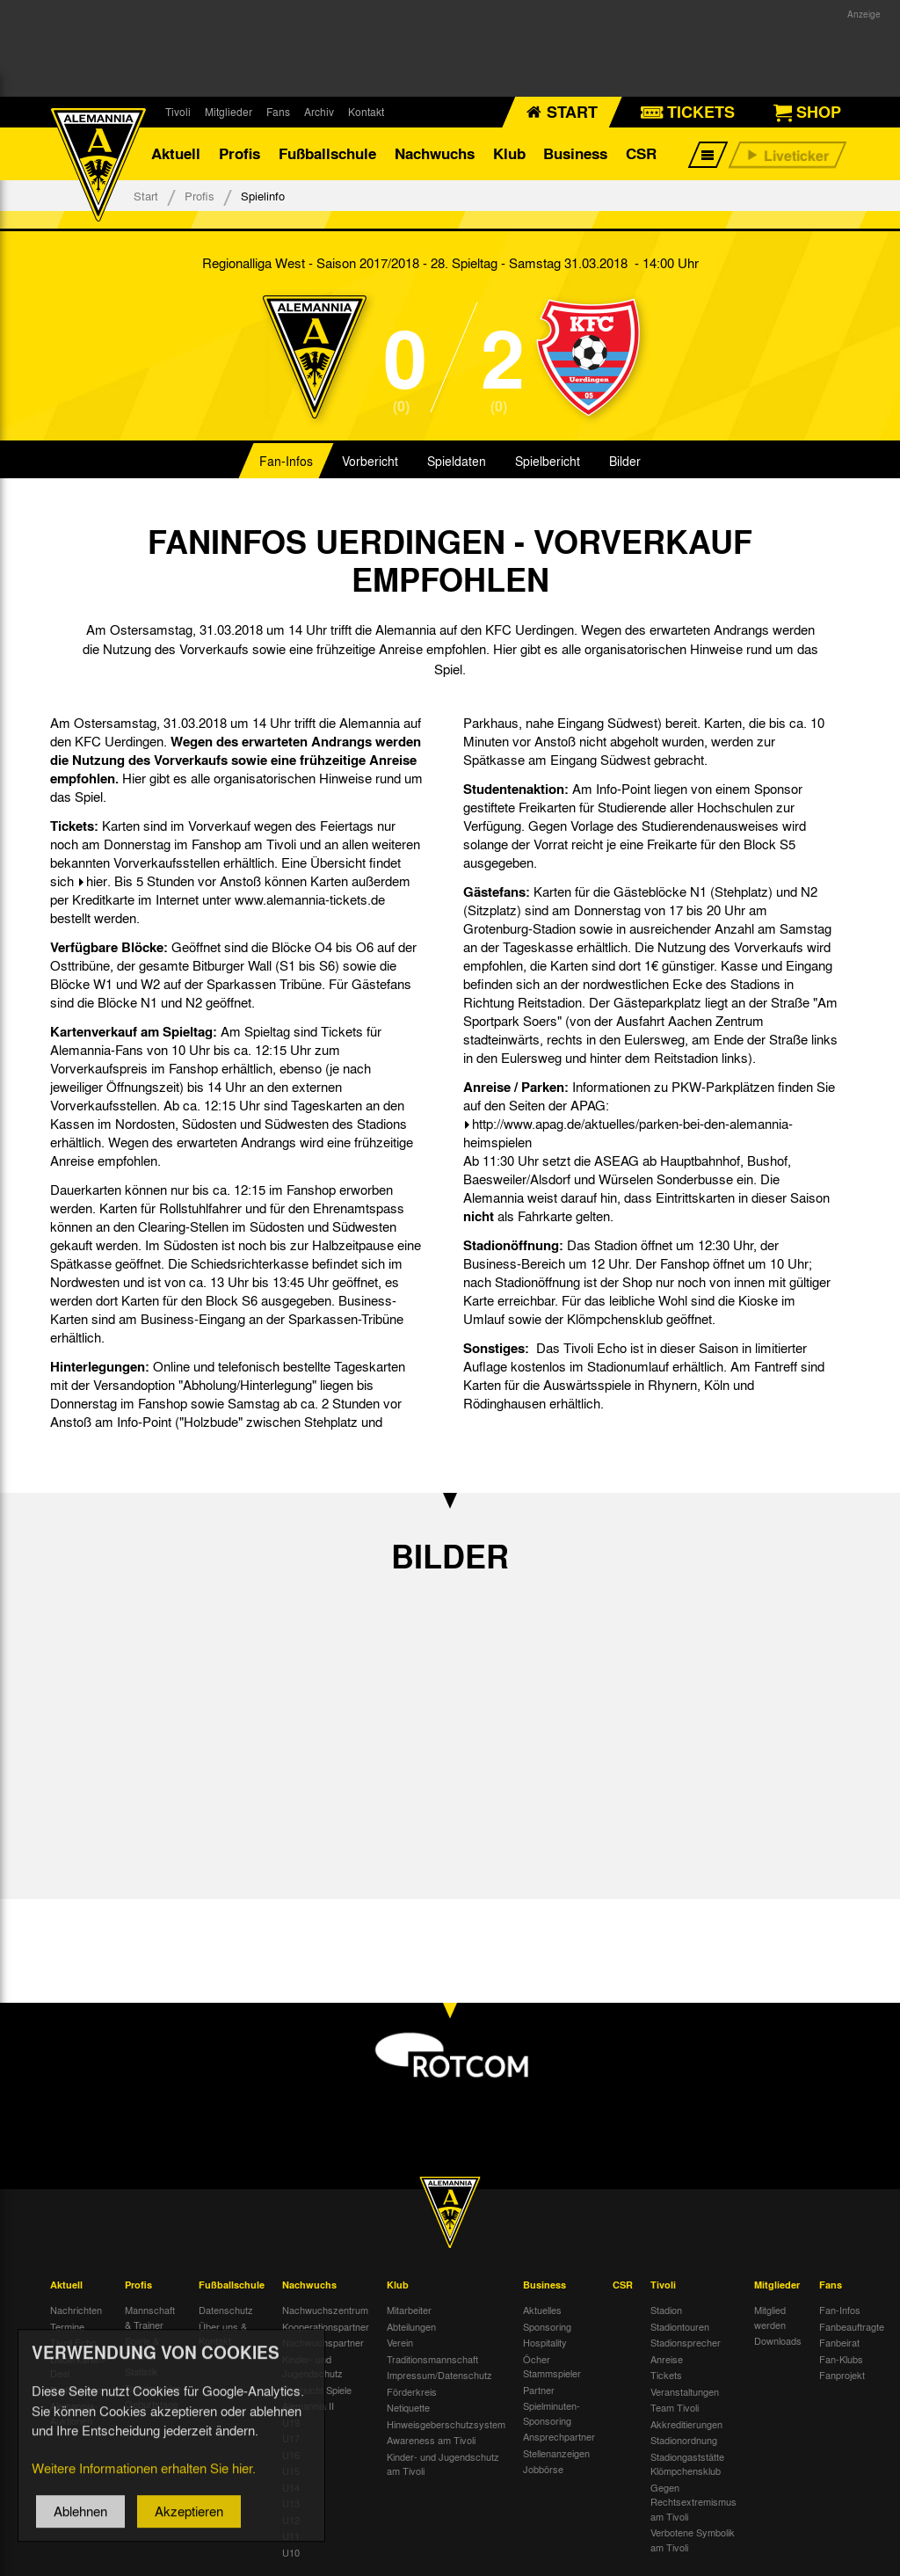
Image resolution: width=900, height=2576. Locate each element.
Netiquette (408, 2407)
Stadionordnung (683, 2440)
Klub (509, 153)
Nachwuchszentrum (325, 2310)
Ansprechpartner (559, 2436)
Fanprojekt (842, 2375)
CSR (641, 153)
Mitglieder (228, 112)
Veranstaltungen (684, 2391)
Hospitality (545, 2342)
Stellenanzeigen (556, 2453)
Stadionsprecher (685, 2342)
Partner (539, 2390)
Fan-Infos (286, 460)
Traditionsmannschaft (432, 2359)
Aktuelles (542, 2310)
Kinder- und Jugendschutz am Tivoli (443, 2463)
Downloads (778, 2340)
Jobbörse (543, 2469)
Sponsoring (547, 2326)
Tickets (666, 2375)
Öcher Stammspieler (552, 2366)
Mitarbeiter (409, 2310)
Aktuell (175, 153)
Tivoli (178, 112)
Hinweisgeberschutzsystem (446, 2424)
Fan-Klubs (841, 2359)
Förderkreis (412, 2391)
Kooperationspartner (325, 2326)
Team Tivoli (674, 2407)
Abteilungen (411, 2326)
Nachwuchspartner (323, 2342)
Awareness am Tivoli (431, 2440)
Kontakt (366, 112)
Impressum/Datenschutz (439, 2375)
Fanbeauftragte (851, 2326)
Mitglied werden (770, 2317)
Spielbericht (547, 460)
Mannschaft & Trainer (150, 2317)
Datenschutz (226, 2310)
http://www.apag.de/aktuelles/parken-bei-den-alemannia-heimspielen (628, 1133)
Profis (239, 153)
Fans (278, 112)
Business (575, 153)
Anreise (666, 2359)
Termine (67, 2326)
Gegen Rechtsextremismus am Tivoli (693, 2501)
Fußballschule (327, 153)
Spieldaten (456, 460)
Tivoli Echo (73, 2342)
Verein (400, 2342)
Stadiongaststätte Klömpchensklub (687, 2463)
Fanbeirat (839, 2342)
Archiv (319, 112)
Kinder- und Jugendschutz (312, 2366)
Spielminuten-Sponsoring (551, 2412)
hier (96, 881)
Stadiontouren (679, 2326)
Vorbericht (370, 460)
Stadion (666, 2310)
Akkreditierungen (686, 2424)
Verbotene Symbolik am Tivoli (692, 2539)
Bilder (625, 460)
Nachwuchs (435, 153)
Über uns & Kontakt (223, 2333)
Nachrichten (76, 2310)
